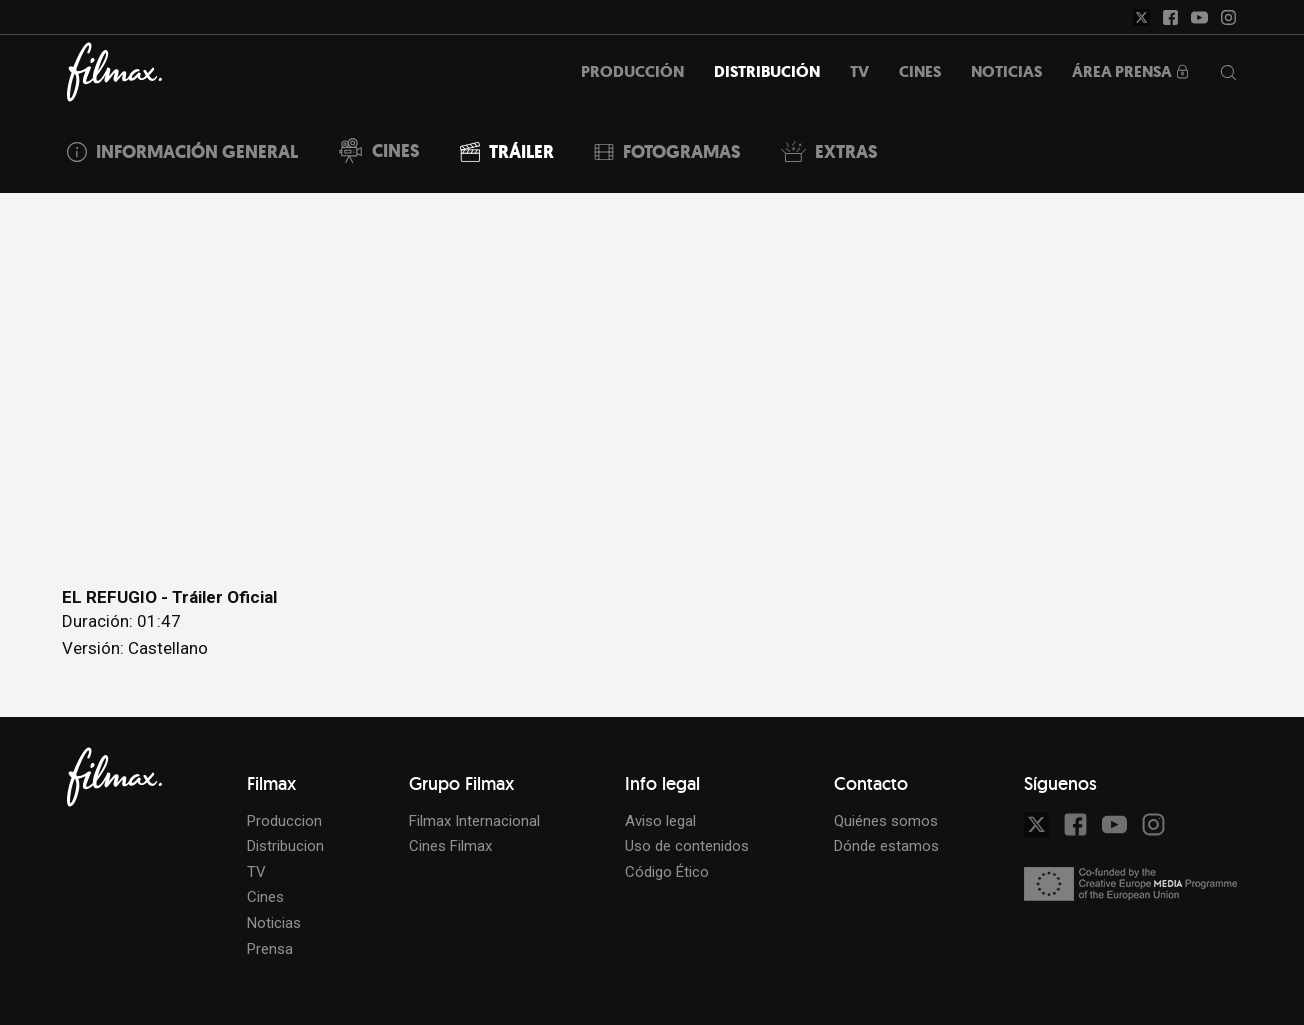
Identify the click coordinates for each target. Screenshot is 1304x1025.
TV (256, 872)
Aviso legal (660, 821)
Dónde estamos (886, 846)
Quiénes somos (886, 821)
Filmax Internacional (474, 821)
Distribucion (285, 846)
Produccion (284, 821)
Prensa (270, 949)
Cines (265, 897)
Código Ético (667, 872)
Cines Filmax (450, 846)
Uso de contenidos (687, 846)
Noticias (274, 923)
